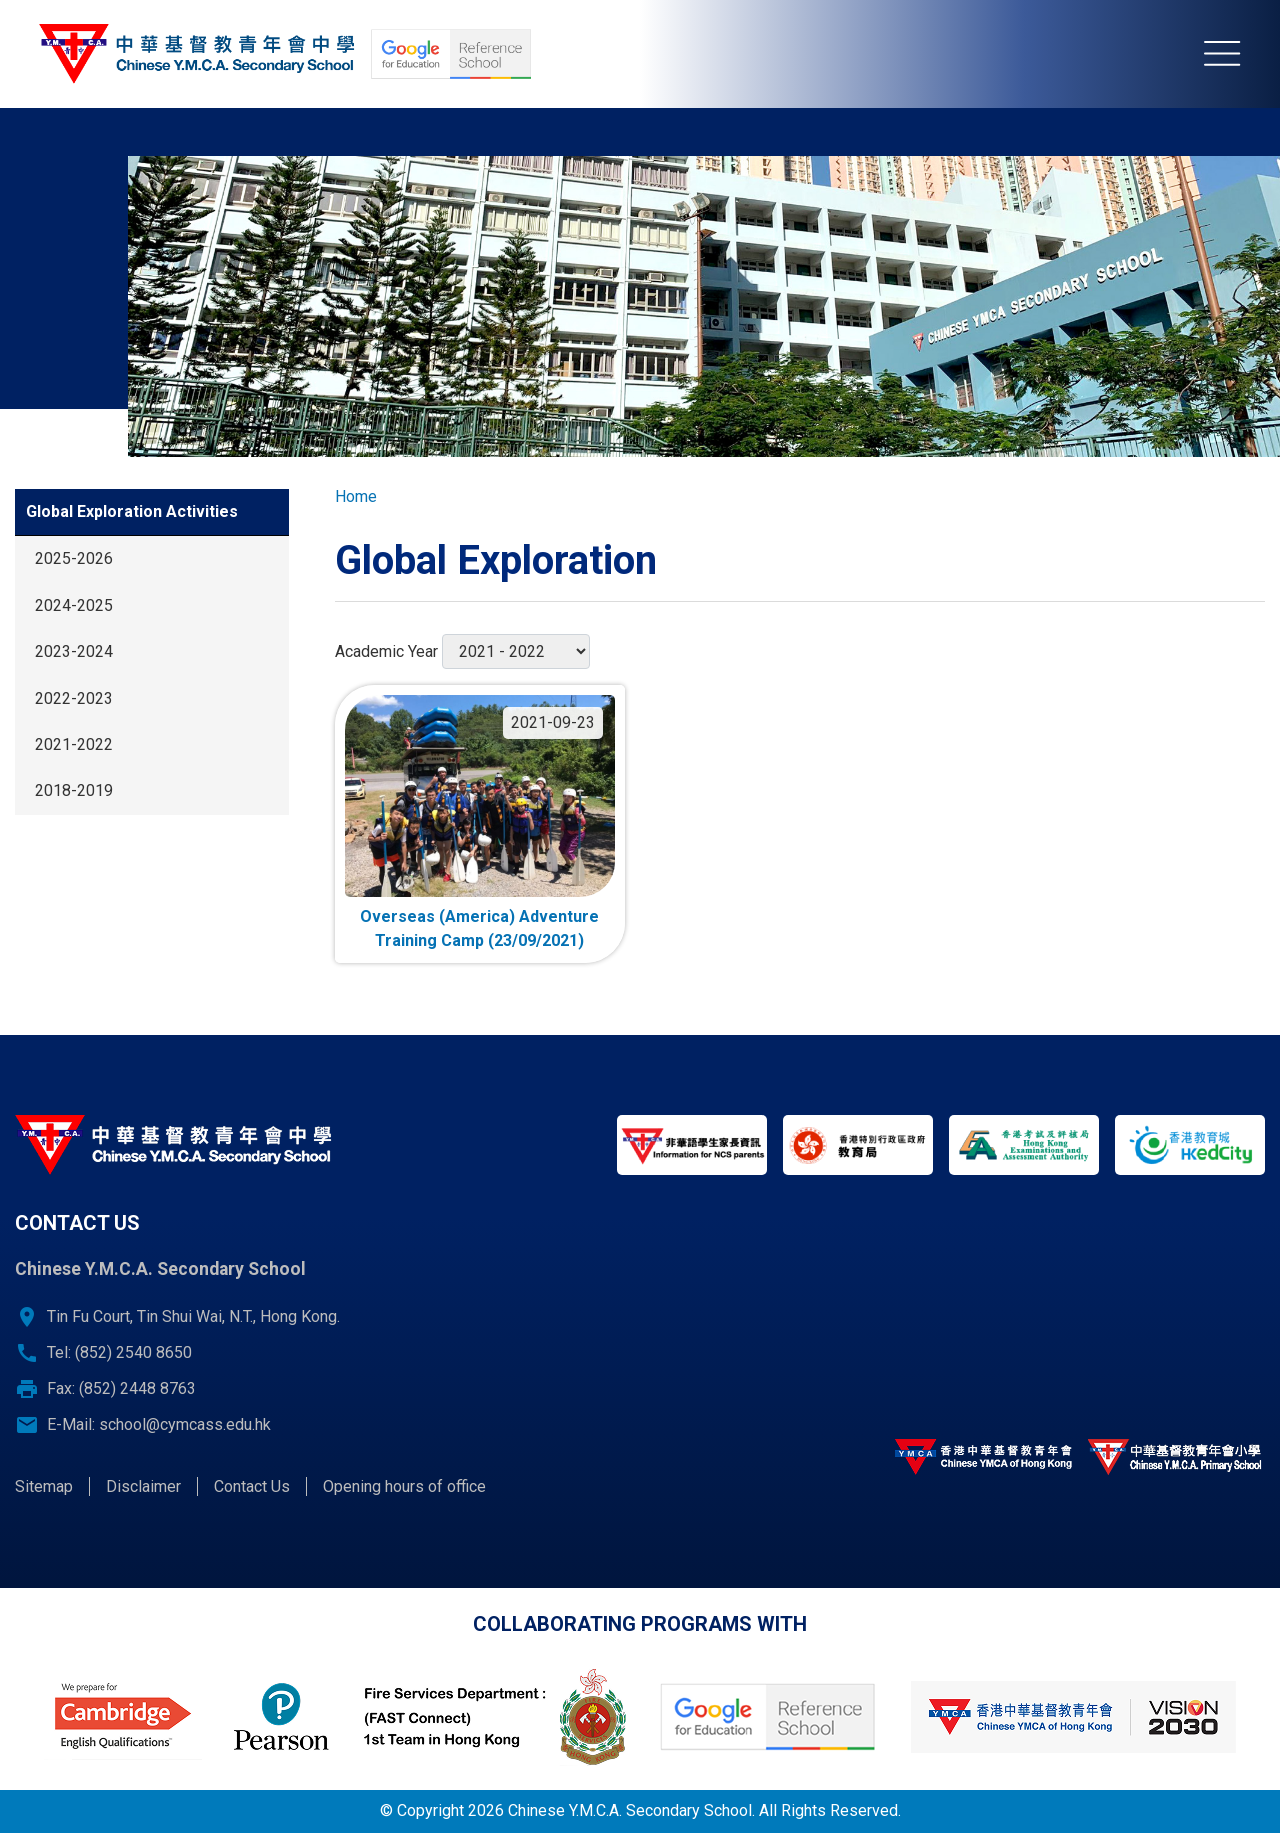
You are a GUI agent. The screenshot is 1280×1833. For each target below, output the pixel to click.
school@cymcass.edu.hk (185, 1424)
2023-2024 (74, 651)
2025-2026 (74, 558)
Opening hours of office (404, 1486)
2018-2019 (74, 790)
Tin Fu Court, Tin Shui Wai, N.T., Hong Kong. (193, 1316)
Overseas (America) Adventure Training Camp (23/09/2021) (479, 928)
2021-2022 (74, 744)
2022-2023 (74, 698)
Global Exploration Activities (132, 511)
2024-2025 (74, 605)
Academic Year (386, 651)
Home (356, 496)
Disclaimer (143, 1486)
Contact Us (252, 1486)
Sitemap (44, 1486)
